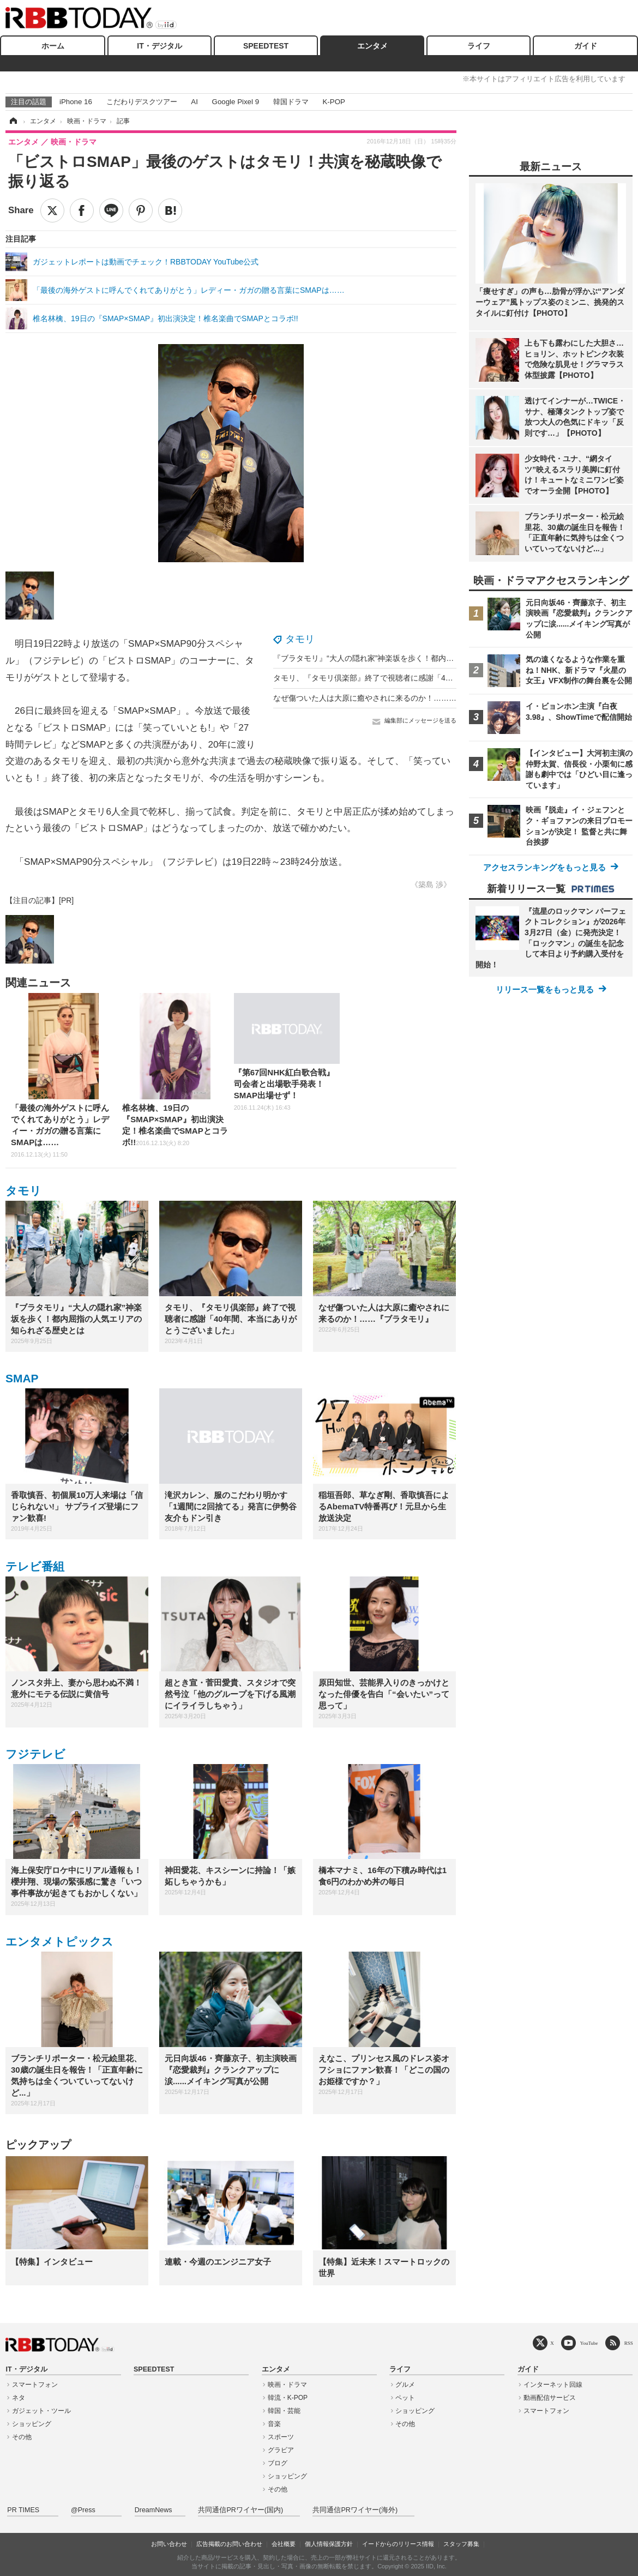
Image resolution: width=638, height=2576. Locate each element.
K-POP (333, 102)
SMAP (22, 1378)
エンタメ (372, 45)
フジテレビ (35, 1754)
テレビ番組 (34, 1566)
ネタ (18, 2398)
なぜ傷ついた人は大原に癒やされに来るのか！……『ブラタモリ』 (387, 698)
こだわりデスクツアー (141, 102)
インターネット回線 (552, 2384)
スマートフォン (35, 2384)
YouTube (589, 2342)
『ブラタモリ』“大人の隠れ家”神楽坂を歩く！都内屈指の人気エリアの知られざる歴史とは (428, 658)
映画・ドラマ (287, 2384)
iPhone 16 (75, 102)
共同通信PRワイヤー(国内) (240, 2510)
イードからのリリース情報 (398, 2544)
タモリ (300, 639)
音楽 (274, 2424)
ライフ (478, 45)
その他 (22, 2437)
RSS (628, 2342)
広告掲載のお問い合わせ (229, 2544)
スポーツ (281, 2437)
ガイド (585, 45)
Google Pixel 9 (235, 102)
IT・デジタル (159, 45)
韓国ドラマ (291, 102)
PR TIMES (23, 2510)
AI (194, 102)
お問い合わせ (169, 2544)
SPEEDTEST (265, 45)
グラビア (281, 2450)
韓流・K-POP (288, 2398)
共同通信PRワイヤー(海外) (355, 2510)
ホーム (52, 45)
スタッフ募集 (461, 2544)
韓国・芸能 (284, 2411)
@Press (83, 2510)
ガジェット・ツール (41, 2411)
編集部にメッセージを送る (420, 720)
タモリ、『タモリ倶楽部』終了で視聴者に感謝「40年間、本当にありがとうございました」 (430, 677)
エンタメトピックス (59, 1941)
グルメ (405, 2384)
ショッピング (31, 2424)
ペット (405, 2398)
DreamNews (153, 2510)
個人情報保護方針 (329, 2544)
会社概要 (284, 2544)
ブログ (277, 2463)
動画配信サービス (549, 2398)
